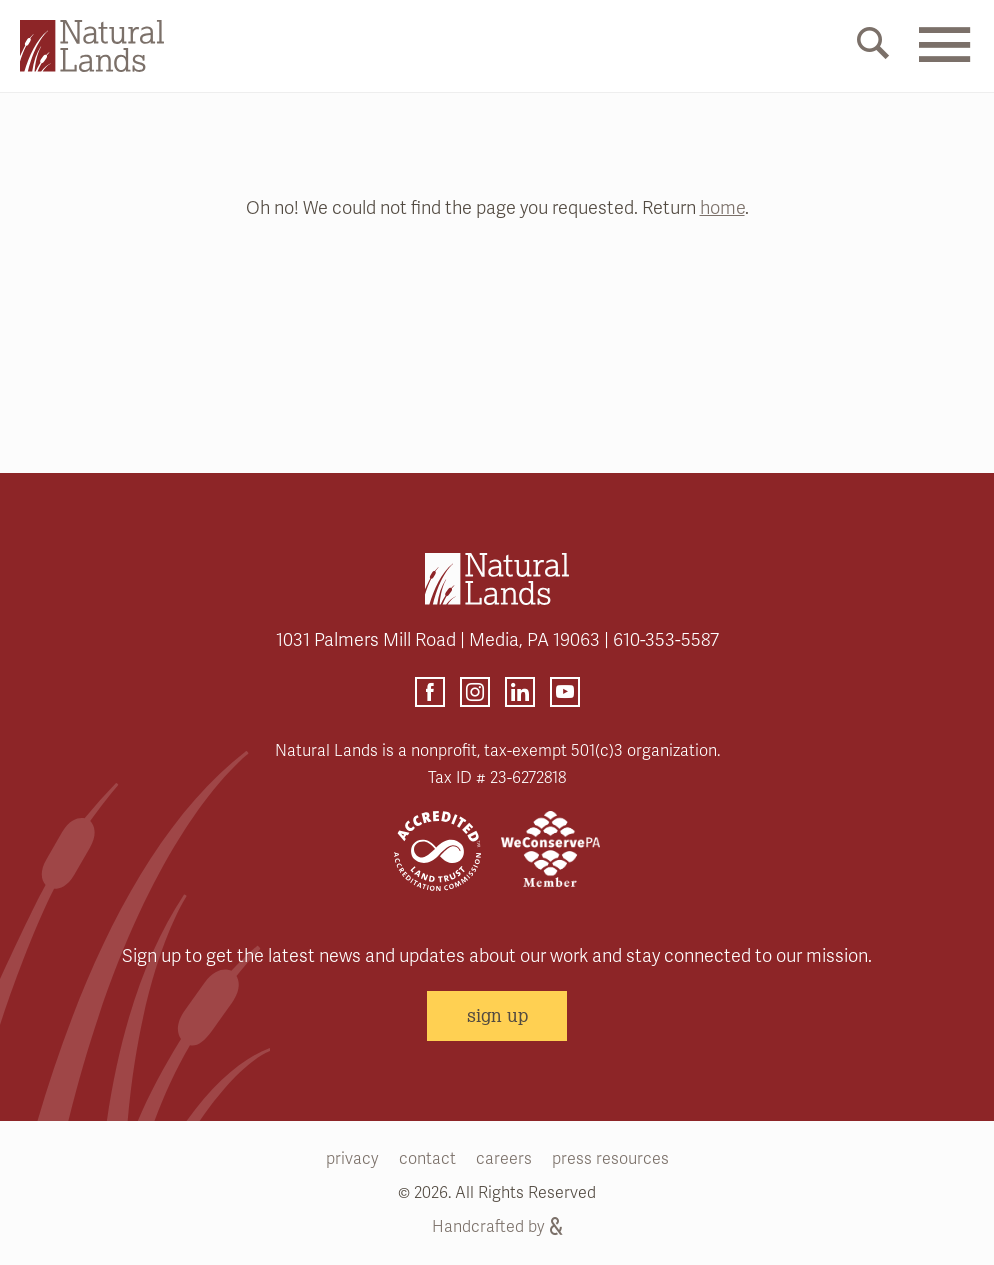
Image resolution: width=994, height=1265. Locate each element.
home (722, 208)
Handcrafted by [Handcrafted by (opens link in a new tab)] (497, 1227)
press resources (610, 1159)
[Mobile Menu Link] (944, 57)
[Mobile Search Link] (873, 47)
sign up (497, 1015)
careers (504, 1159)
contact (427, 1159)
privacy (352, 1159)
